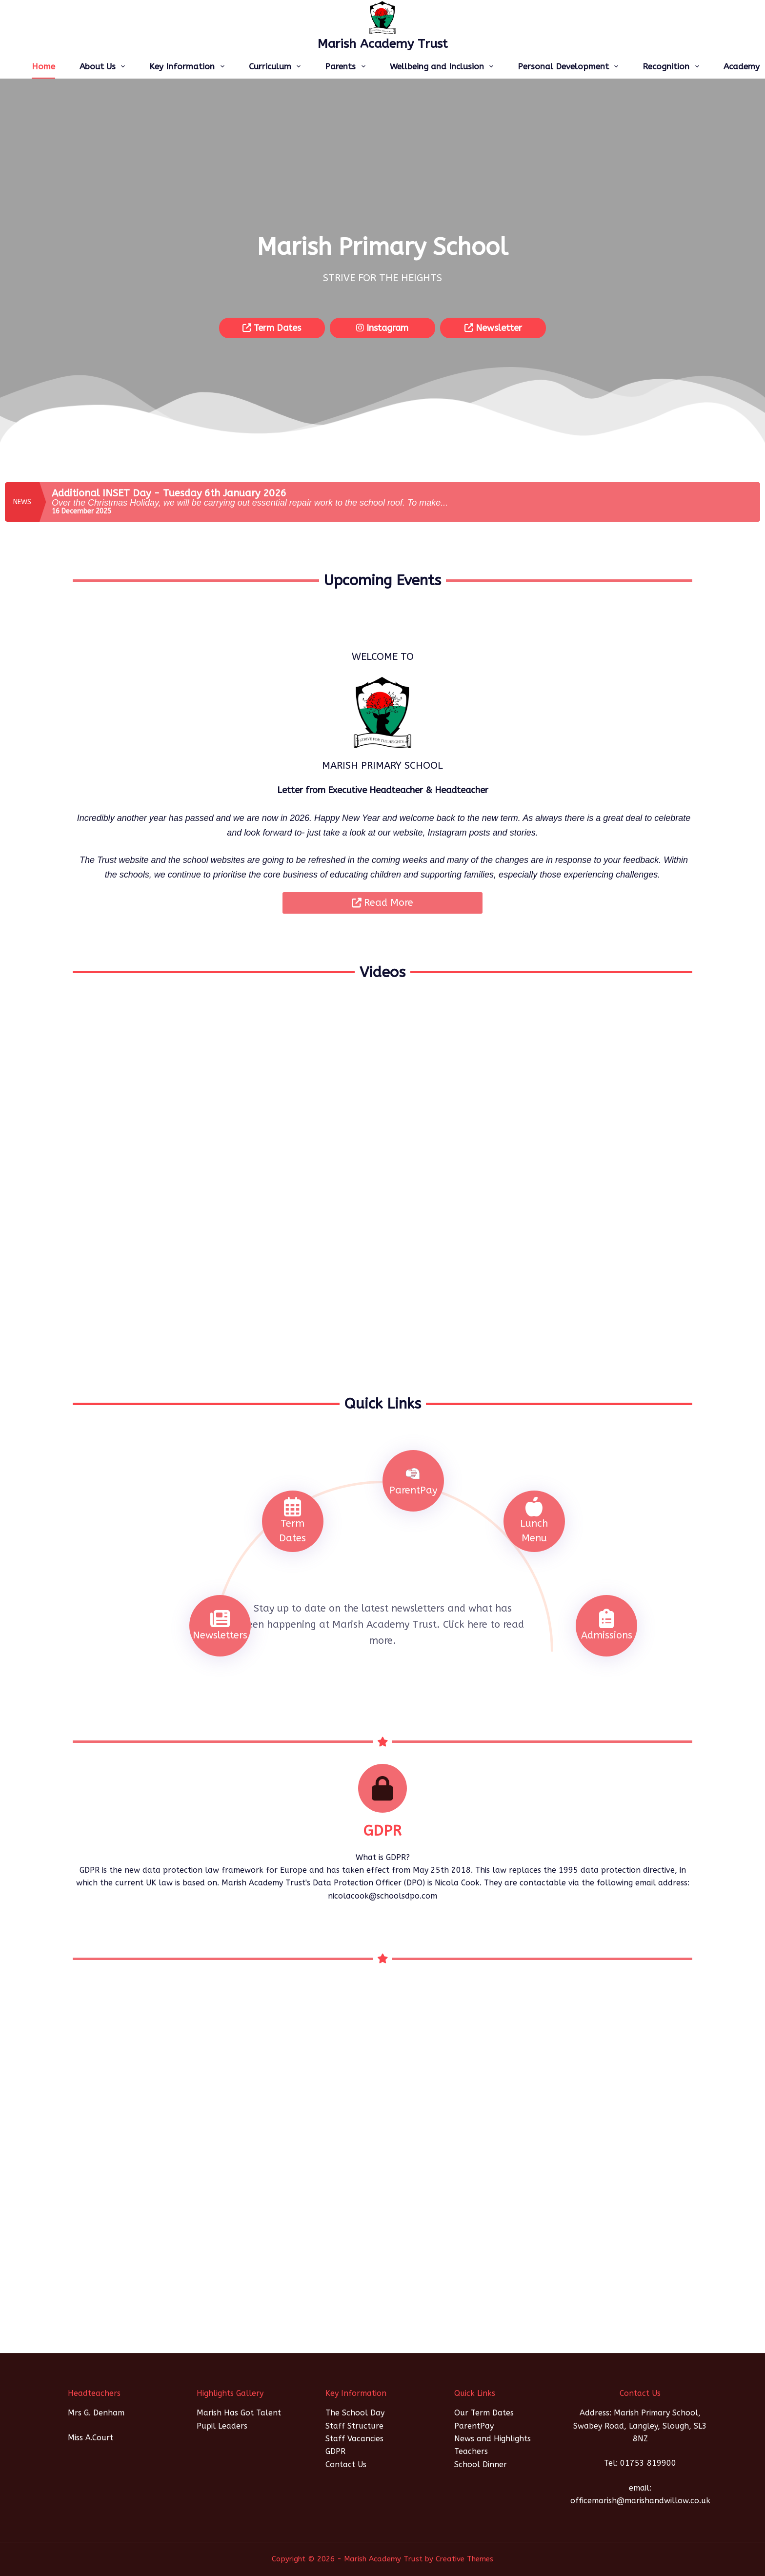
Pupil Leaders (222, 2426)
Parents (347, 66)
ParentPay (474, 2426)
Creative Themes (464, 2559)
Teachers (471, 2451)
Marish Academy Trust (383, 44)
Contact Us (345, 2464)
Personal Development (570, 66)
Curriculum (276, 66)
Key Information (188, 66)
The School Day (354, 2412)
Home (43, 66)
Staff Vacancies (354, 2438)
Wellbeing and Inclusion (443, 66)
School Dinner (480, 2464)
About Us (104, 66)
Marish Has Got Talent (239, 2412)
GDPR (335, 2451)
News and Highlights (492, 2438)
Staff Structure (354, 2426)
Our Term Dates (484, 2412)
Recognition (673, 66)
